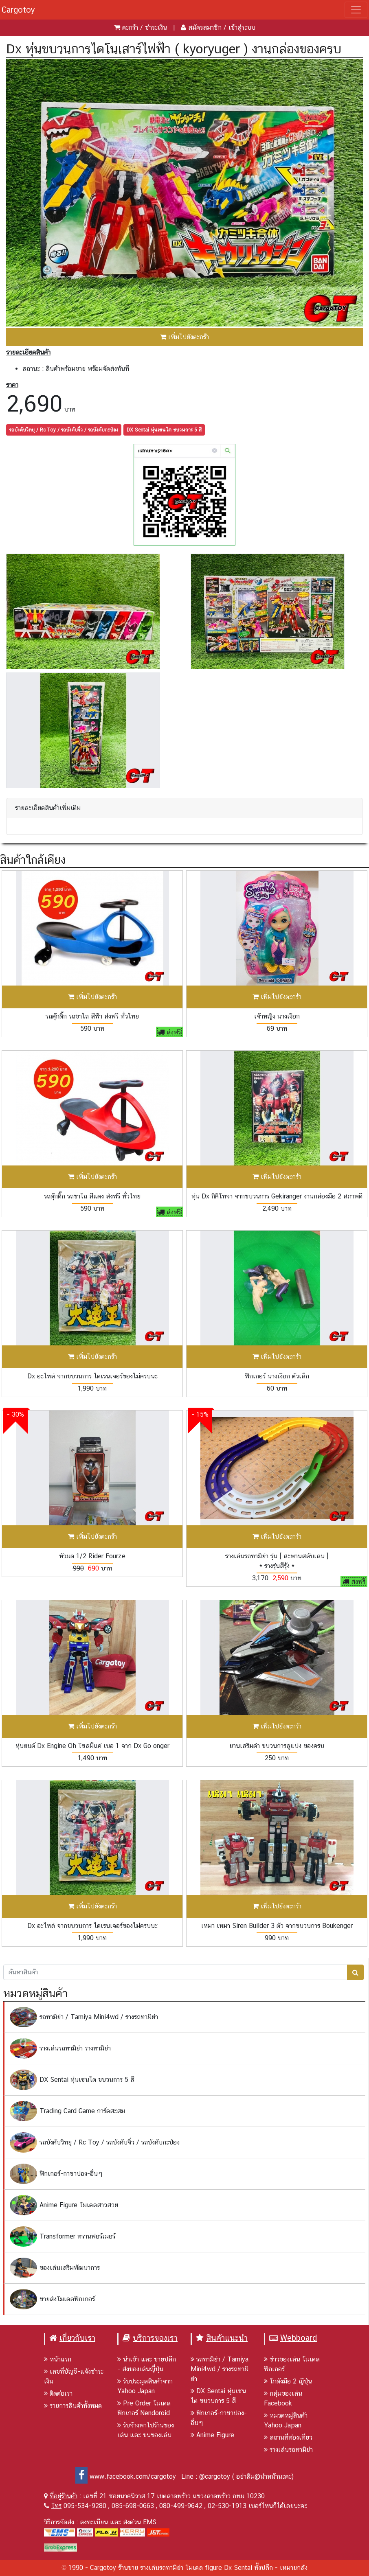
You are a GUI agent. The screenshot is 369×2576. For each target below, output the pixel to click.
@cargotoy (214, 2476)
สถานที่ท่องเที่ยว (288, 2437)
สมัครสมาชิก (205, 27)
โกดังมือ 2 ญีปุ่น (288, 2381)
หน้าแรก (57, 2359)
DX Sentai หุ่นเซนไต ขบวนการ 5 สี (164, 430)
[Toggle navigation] (356, 10)
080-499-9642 (180, 2506)
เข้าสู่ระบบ (241, 27)
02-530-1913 (227, 2506)
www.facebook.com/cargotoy (125, 2476)
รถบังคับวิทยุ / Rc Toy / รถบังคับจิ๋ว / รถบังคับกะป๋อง (63, 430)
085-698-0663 (133, 2506)
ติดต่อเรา (58, 2393)
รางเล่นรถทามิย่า (288, 2449)
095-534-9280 (85, 2506)
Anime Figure (212, 2435)
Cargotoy (18, 10)
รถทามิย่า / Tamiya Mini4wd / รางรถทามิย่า (219, 2369)
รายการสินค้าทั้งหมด (73, 2406)
